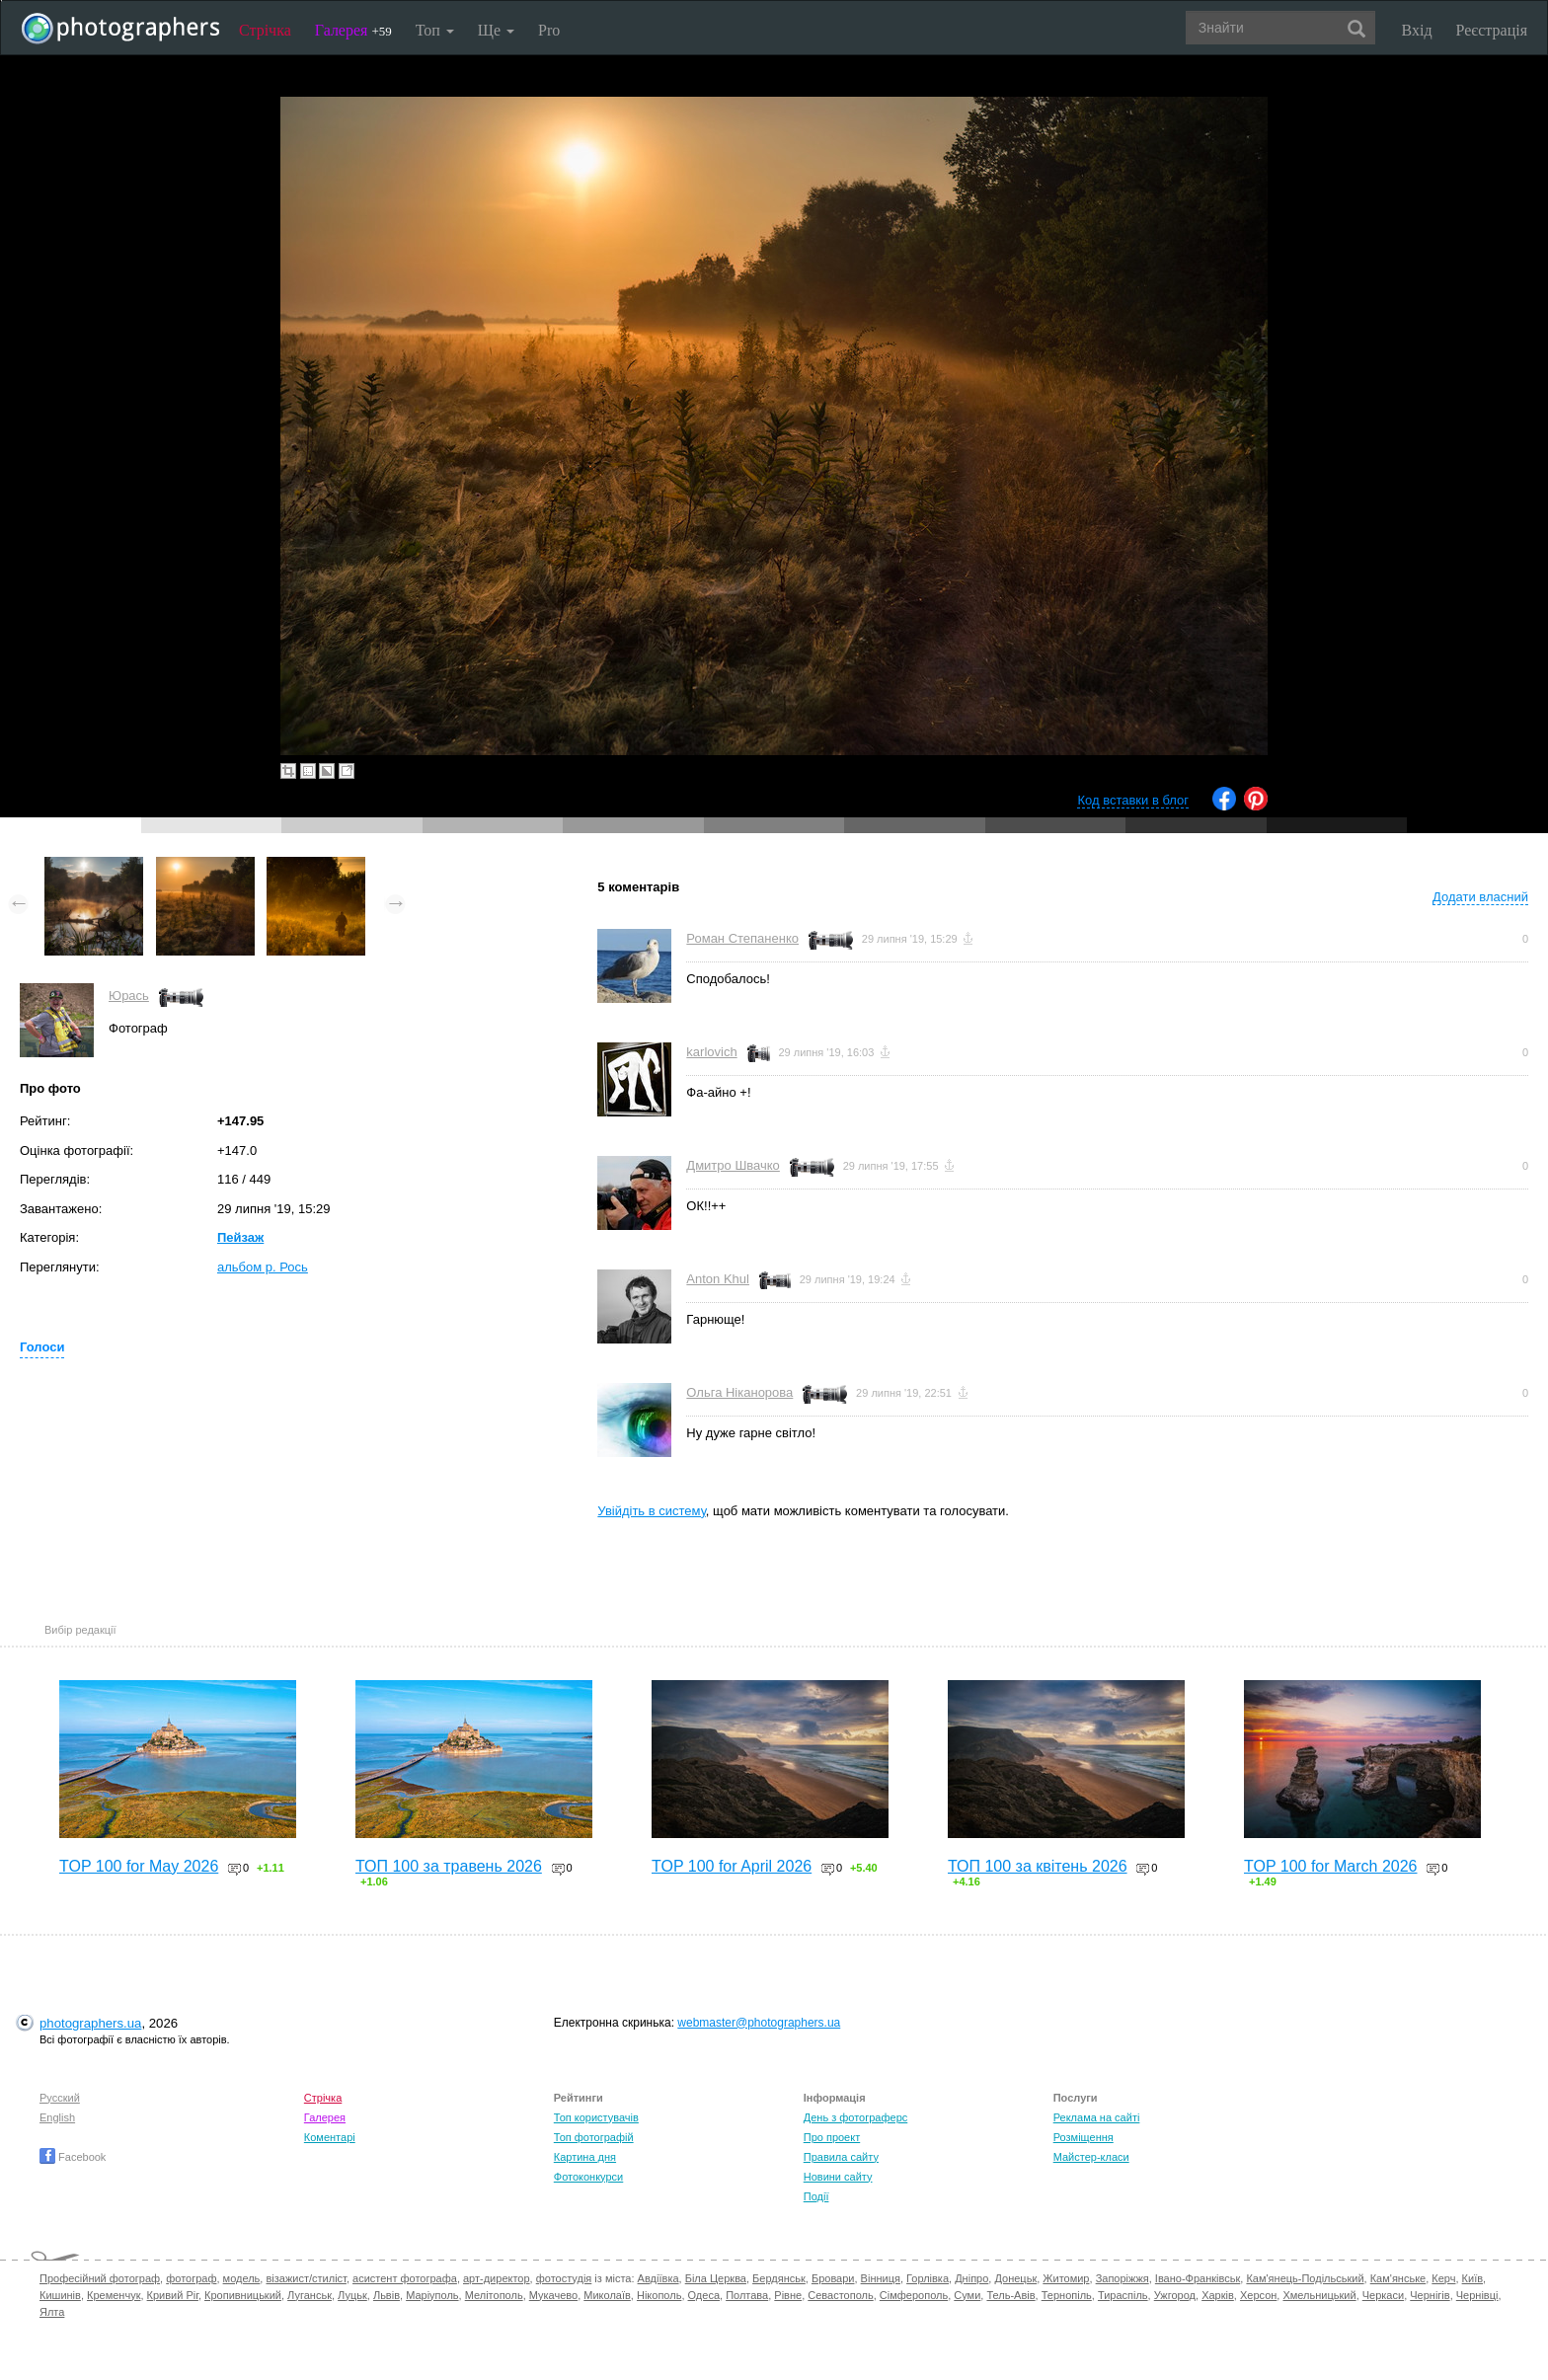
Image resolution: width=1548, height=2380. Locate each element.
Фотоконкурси (588, 2177)
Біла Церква (715, 2278)
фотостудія (564, 2278)
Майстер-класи (1091, 2157)
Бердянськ (779, 2278)
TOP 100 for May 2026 (138, 1866)
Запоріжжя (1122, 2278)
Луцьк (352, 2295)
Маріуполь (432, 2295)
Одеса (704, 2295)
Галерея (353, 30)
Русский (59, 2098)
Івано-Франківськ (1197, 2278)
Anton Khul (717, 1278)
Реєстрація (1491, 30)
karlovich (711, 1051)
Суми (967, 2295)
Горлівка (927, 2278)
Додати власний (1480, 896)
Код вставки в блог (1133, 800)
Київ (1472, 2278)
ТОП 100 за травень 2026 (448, 1866)
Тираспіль (1123, 2295)
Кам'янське (1398, 2278)
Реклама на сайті (1096, 2117)
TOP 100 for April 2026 (732, 1866)
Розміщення (1083, 2137)
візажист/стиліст (306, 2278)
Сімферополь (914, 2295)
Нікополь (659, 2295)
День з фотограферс (856, 2117)
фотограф (191, 2278)
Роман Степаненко (742, 938)
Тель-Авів (1010, 2295)
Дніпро (971, 2278)
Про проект (832, 2137)
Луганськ (309, 2295)
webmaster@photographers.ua (758, 2023)
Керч (1443, 2278)
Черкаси (1383, 2295)
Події (816, 2196)
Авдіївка (658, 2278)
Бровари (833, 2278)
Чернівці (1477, 2295)
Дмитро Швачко (733, 1165)
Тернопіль (1067, 2295)
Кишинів (60, 2295)
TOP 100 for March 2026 (1331, 1866)
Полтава (747, 2295)
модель (242, 2278)
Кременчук (113, 2295)
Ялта (51, 2312)
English (57, 2117)
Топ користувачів (596, 2117)
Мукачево (553, 2295)
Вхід (1417, 30)
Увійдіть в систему (651, 1510)
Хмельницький (1318, 2295)
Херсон (1258, 2295)
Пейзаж (240, 1237)
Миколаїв (607, 2295)
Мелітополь (494, 2295)
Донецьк (1015, 2278)
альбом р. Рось (262, 1267)
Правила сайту (841, 2157)
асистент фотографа (404, 2278)
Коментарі (329, 2137)
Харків (1217, 2295)
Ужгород (1175, 2295)
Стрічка (265, 30)
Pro (549, 30)
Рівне (788, 2295)
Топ (435, 30)
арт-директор (496, 2278)
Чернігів (1429, 2295)
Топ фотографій (594, 2137)
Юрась (129, 995)
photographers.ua (90, 2023)
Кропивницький (242, 2295)
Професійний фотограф (99, 2278)
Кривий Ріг (172, 2295)
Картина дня (585, 2157)
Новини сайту (838, 2177)
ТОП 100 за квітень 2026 (1037, 1866)
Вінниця (880, 2278)
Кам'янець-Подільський (1304, 2278)
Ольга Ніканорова (739, 1392)
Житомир (1066, 2278)
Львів (386, 2295)
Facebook (72, 2157)
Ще (496, 30)
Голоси (42, 1347)
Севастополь (840, 2295)
